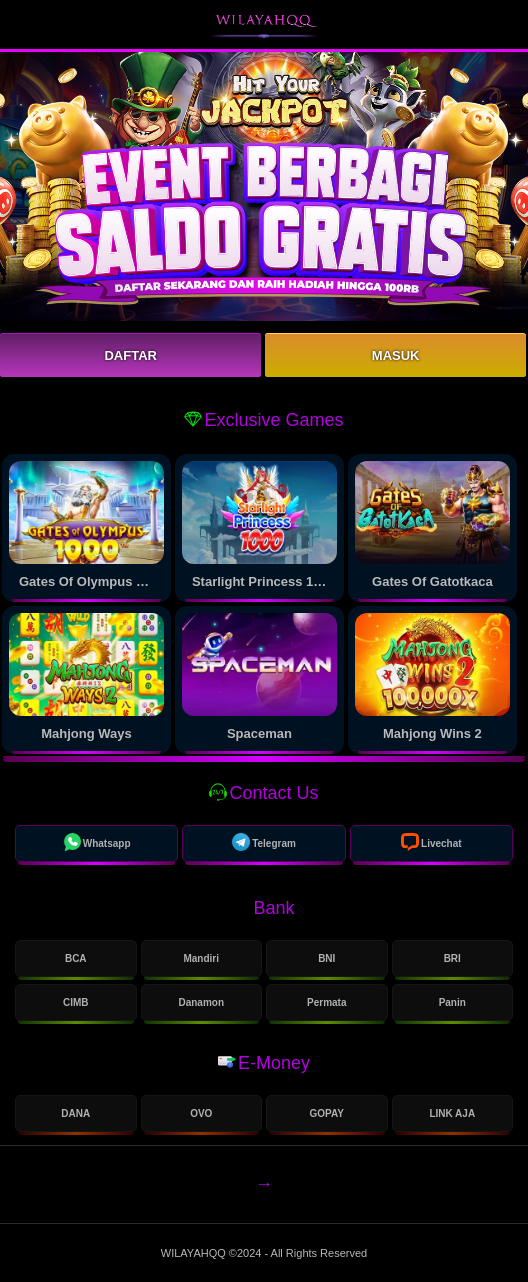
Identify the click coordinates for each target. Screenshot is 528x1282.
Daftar (130, 355)
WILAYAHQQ (195, 1253)
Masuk (396, 355)
